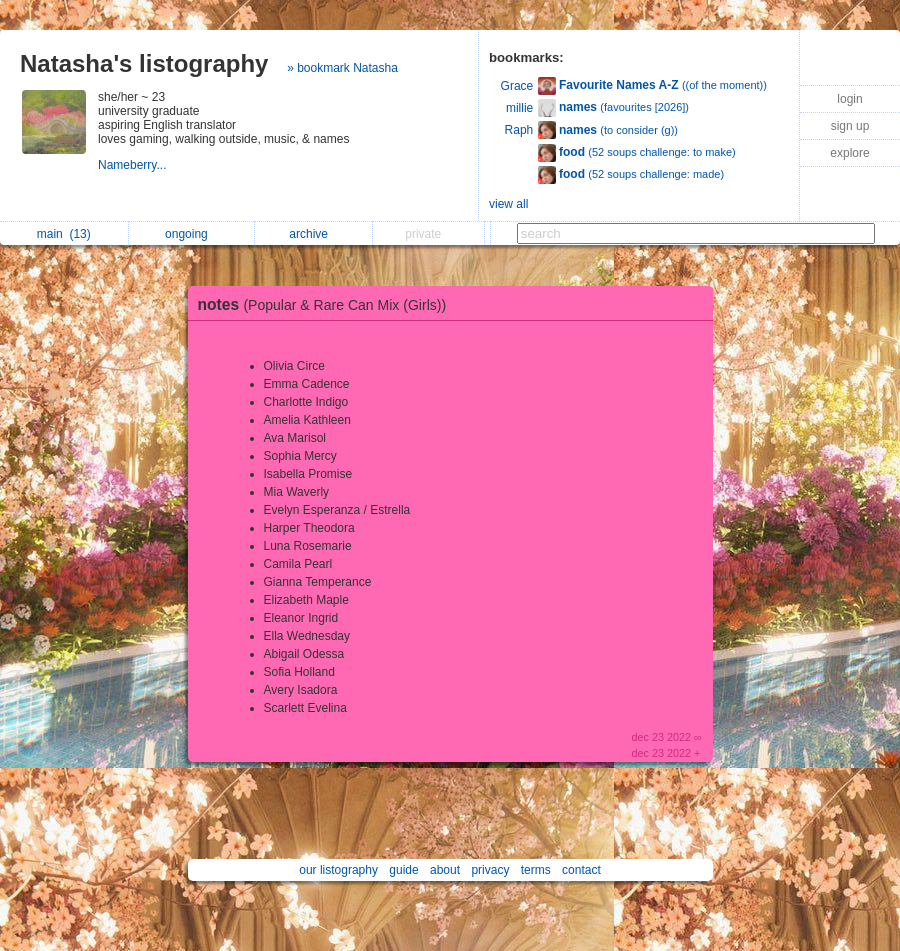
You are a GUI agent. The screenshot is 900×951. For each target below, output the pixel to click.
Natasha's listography (144, 63)
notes (327, 304)
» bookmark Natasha (342, 68)
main (64, 234)
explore (849, 153)
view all (508, 204)
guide (403, 870)
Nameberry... (134, 165)
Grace (517, 86)
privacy (490, 870)
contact (581, 870)
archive (313, 234)
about (445, 870)
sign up (850, 126)
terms (536, 870)
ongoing (191, 234)
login (849, 99)
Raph (519, 130)
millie (519, 108)
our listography (338, 870)
